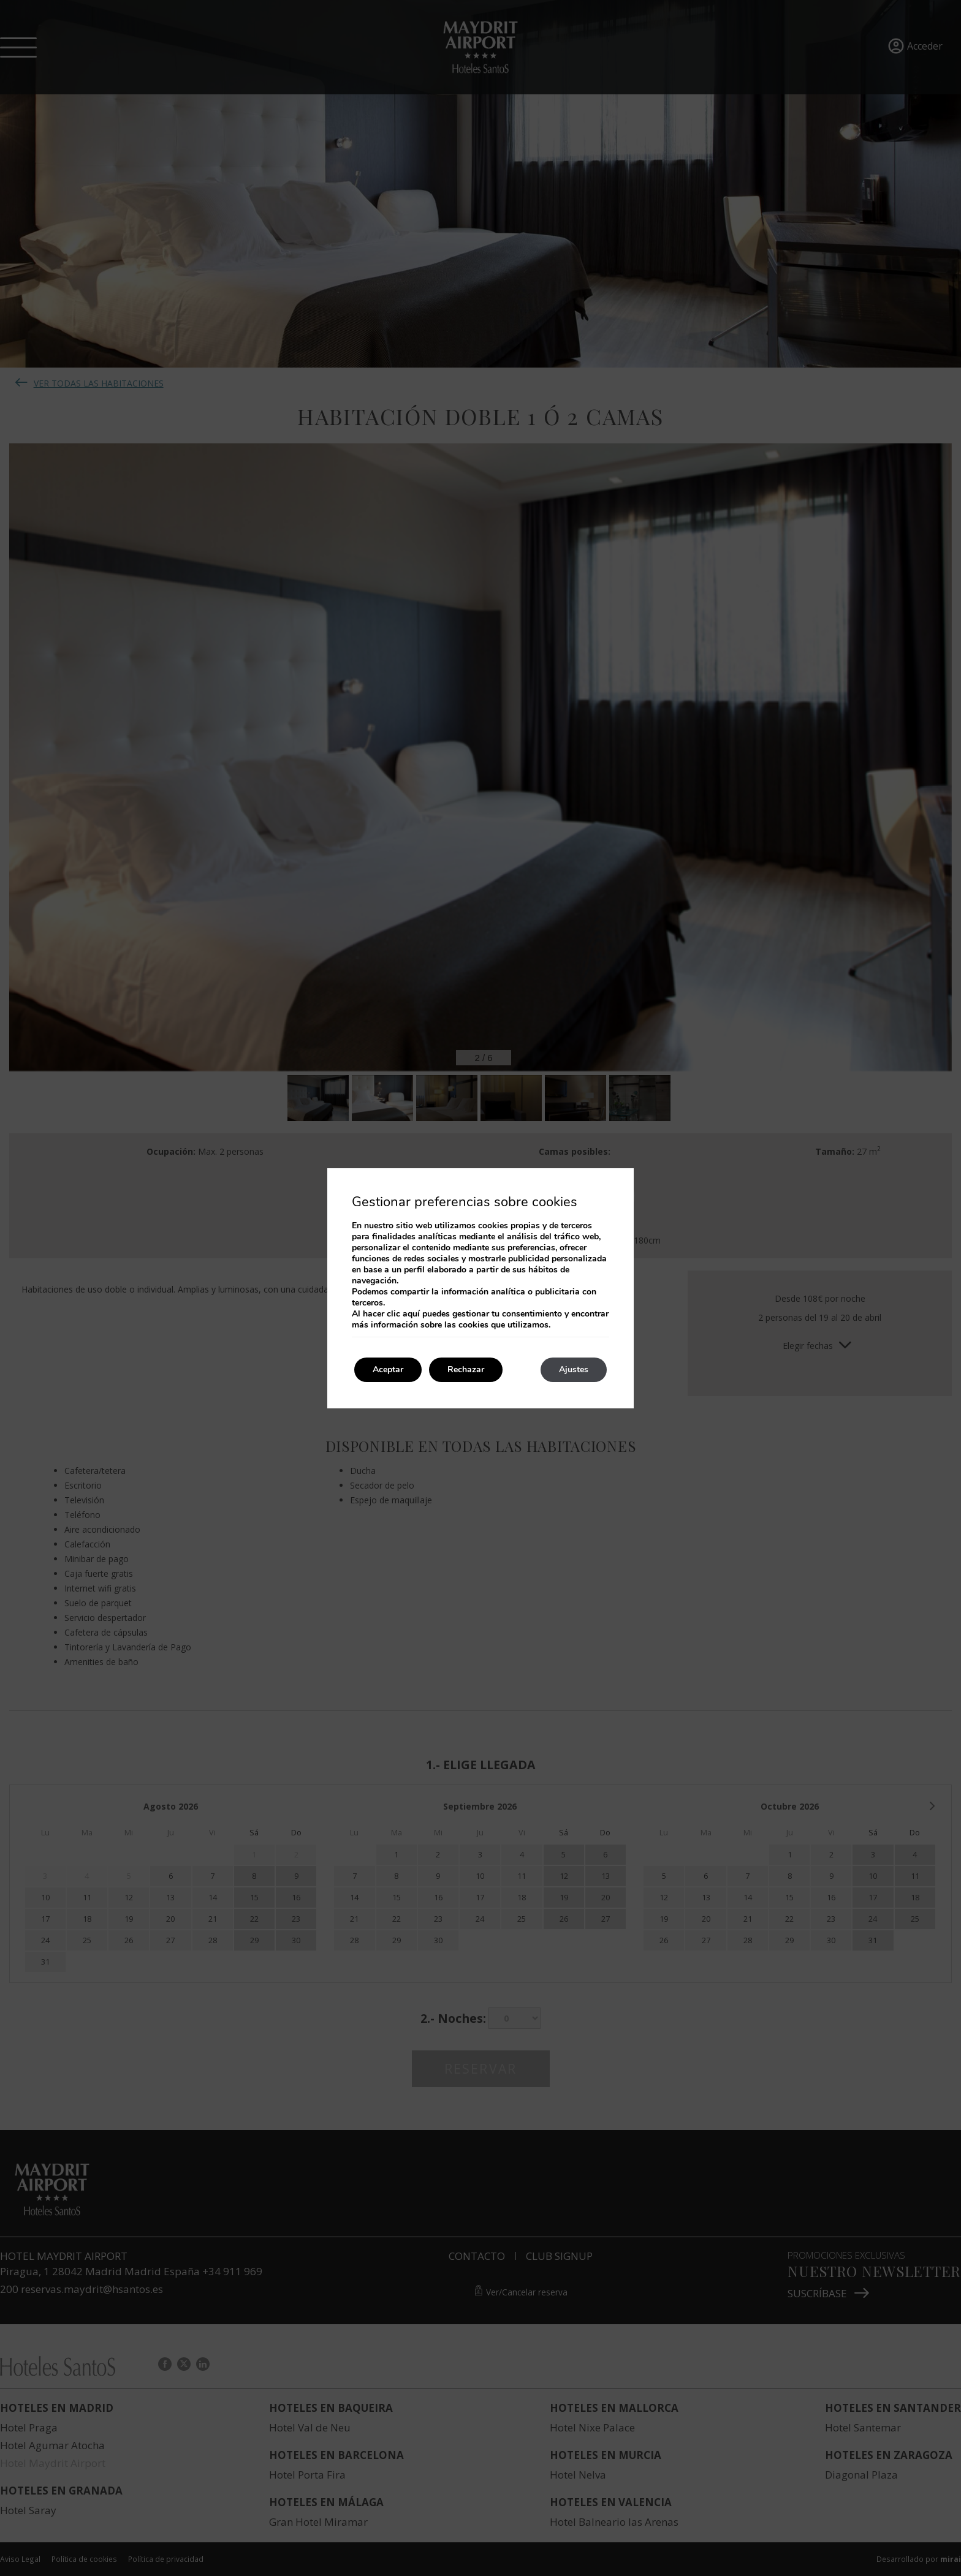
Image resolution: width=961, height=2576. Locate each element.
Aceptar (388, 1369)
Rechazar (465, 1369)
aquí (411, 1314)
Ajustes (573, 1369)
